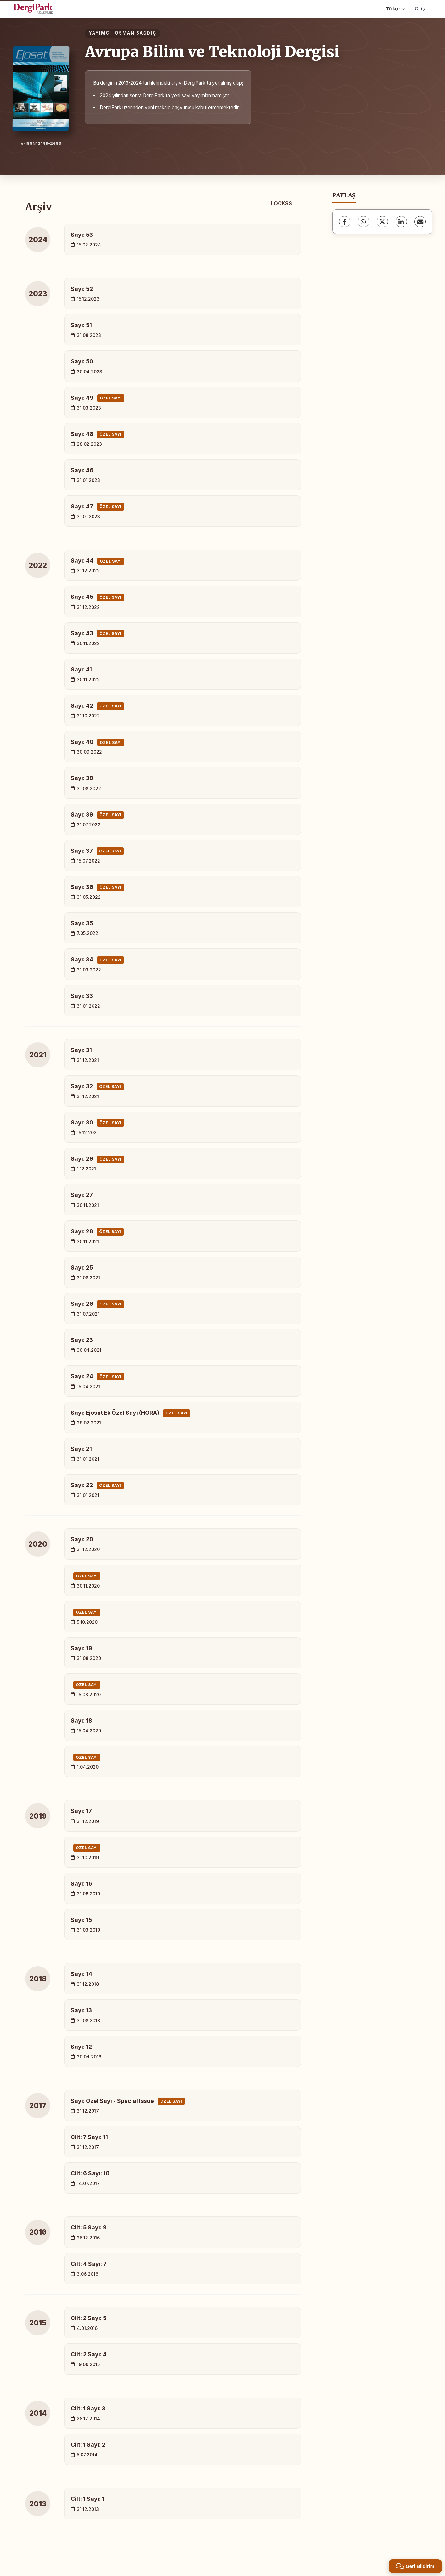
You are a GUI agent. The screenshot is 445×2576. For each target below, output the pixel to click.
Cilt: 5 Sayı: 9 (89, 2227)
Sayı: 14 (81, 1974)
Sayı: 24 (97, 1376)
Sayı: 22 (97, 1485)
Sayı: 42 (97, 706)
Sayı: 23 (82, 1340)
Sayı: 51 (81, 325)
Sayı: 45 (97, 597)
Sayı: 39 (97, 815)
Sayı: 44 (97, 561)
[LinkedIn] (401, 221)
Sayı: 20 (82, 1539)
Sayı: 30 (97, 1123)
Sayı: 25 (82, 1267)
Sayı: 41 (81, 669)
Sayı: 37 (97, 851)
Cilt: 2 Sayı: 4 (89, 2354)
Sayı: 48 (97, 434)
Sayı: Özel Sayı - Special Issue (128, 2101)
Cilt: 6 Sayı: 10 (90, 2173)
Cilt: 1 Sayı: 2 (88, 2444)
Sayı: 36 (97, 887)
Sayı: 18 (81, 1720)
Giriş (420, 8)
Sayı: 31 (81, 1050)
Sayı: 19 (81, 1648)
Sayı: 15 (81, 1919)
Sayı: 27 (82, 1195)
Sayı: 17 (81, 1811)
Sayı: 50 (82, 361)
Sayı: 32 (97, 1086)
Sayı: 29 (97, 1159)
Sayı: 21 (81, 1449)
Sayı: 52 (82, 289)
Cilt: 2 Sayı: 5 (88, 2318)
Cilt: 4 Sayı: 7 (89, 2264)
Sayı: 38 (82, 778)
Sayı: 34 (97, 960)
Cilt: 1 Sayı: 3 (88, 2408)
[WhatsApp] (363, 221)
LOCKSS (281, 203)
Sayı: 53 (82, 234)
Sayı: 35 (82, 923)
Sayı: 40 (97, 742)
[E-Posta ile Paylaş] (420, 221)
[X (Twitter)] (382, 221)
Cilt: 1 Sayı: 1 (87, 2498)
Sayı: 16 (81, 1883)
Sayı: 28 (97, 1232)
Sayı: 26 (97, 1304)
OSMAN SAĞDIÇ (135, 33)
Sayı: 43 (97, 633)
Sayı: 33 (82, 996)
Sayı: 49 (97, 398)
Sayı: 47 (97, 507)
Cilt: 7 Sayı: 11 (89, 2137)
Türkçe (395, 8)
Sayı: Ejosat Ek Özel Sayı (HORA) (130, 1413)
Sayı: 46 (82, 470)
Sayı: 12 (81, 2046)
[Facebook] (344, 221)
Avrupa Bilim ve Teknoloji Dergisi (212, 51)
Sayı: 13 (81, 2010)
